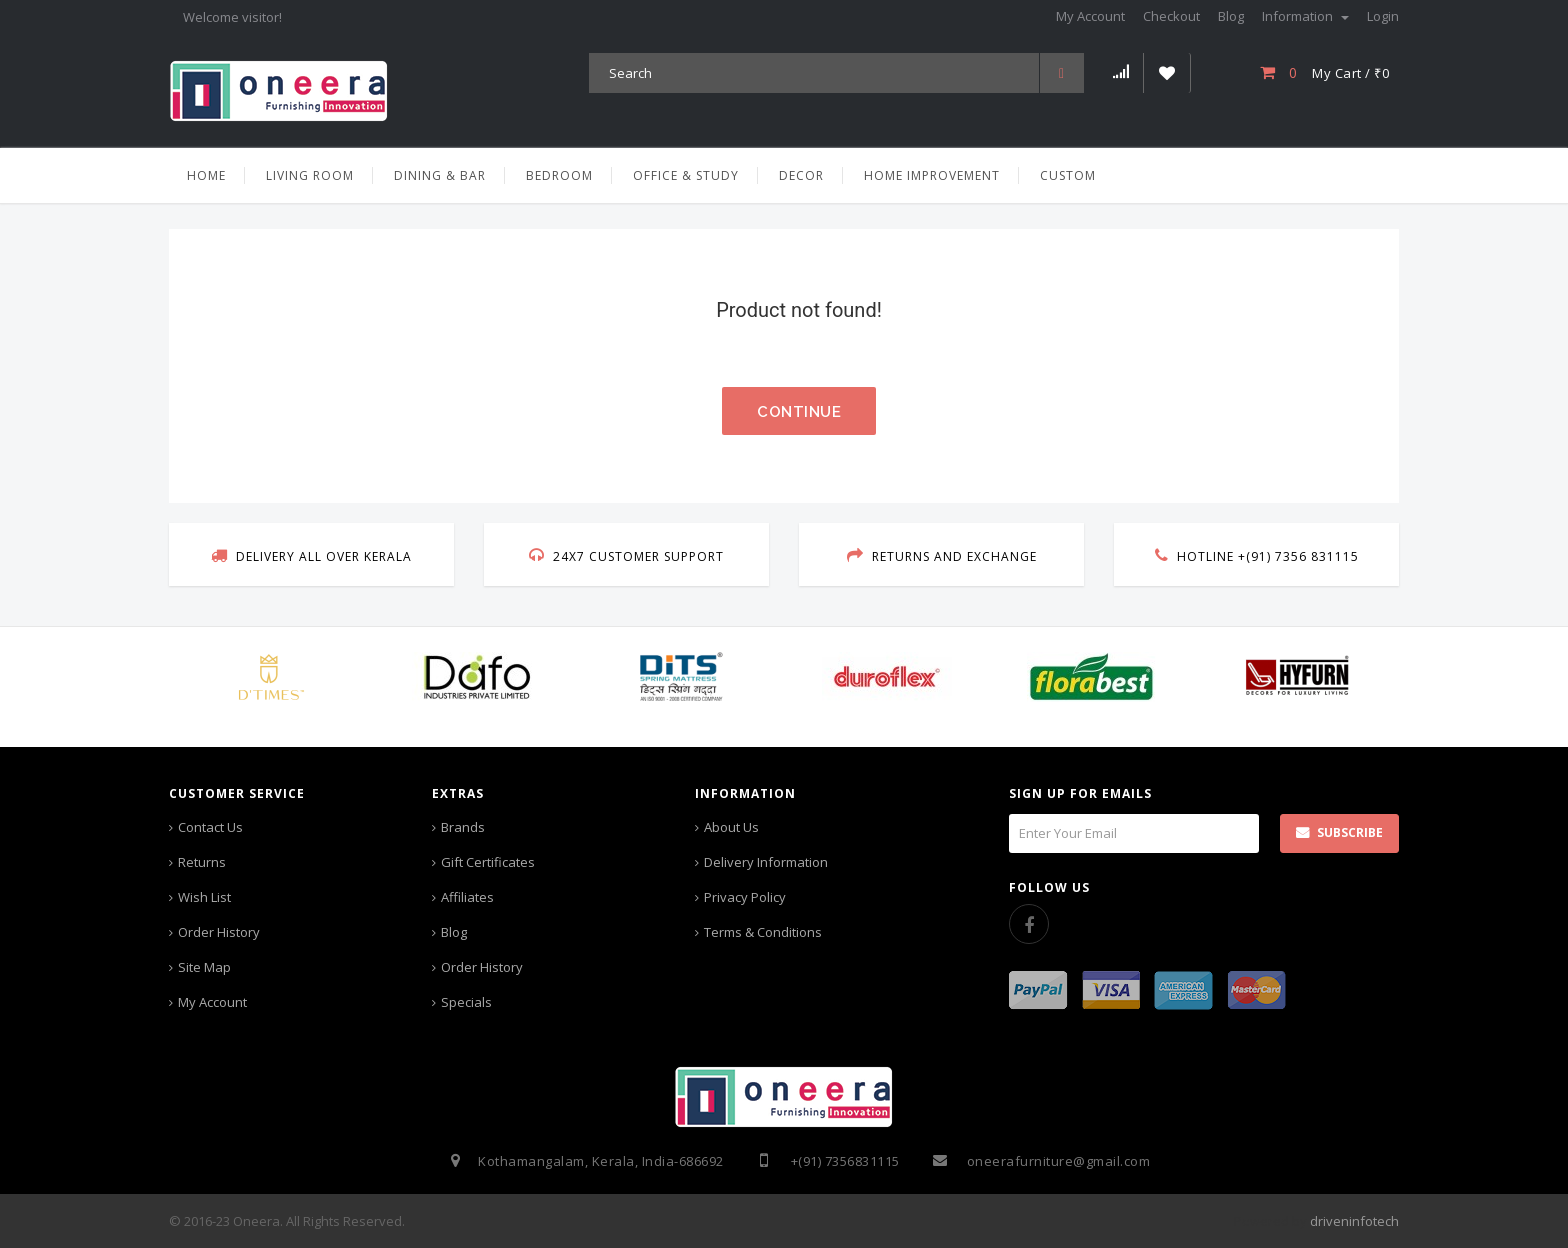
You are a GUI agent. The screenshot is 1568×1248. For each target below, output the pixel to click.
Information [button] (1305, 16)
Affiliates (467, 897)
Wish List (204, 897)
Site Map (204, 967)
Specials (466, 1002)
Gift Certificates (488, 862)
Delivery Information (766, 862)
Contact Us (210, 827)
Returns (202, 862)
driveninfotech (1354, 1221)
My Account (212, 1002)
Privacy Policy (745, 897)
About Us (731, 827)
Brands (463, 827)
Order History (219, 932)
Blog (454, 932)
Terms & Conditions (763, 932)
